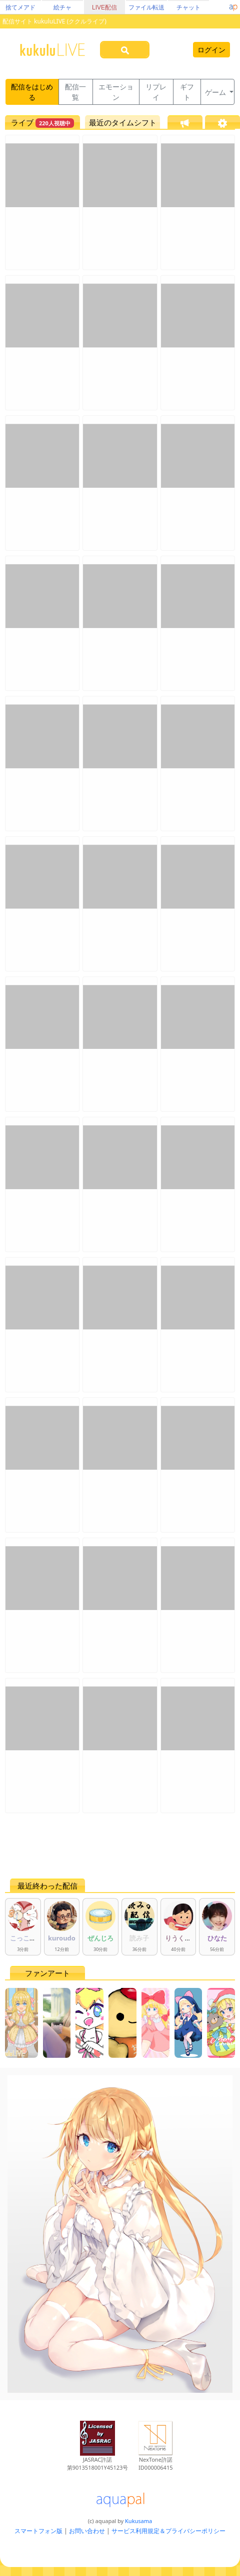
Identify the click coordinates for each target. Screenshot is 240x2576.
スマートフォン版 (38, 2531)
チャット (188, 7)
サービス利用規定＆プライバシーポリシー (169, 2531)
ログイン (212, 49)
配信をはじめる (32, 92)
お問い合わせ (87, 2531)
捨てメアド (21, 7)
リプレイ (156, 92)
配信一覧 (75, 92)
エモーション (116, 92)
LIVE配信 (104, 7)
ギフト (187, 92)
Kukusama (138, 2521)
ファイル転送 (146, 7)
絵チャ (63, 7)
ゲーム (216, 92)
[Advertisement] (117, 1846)
